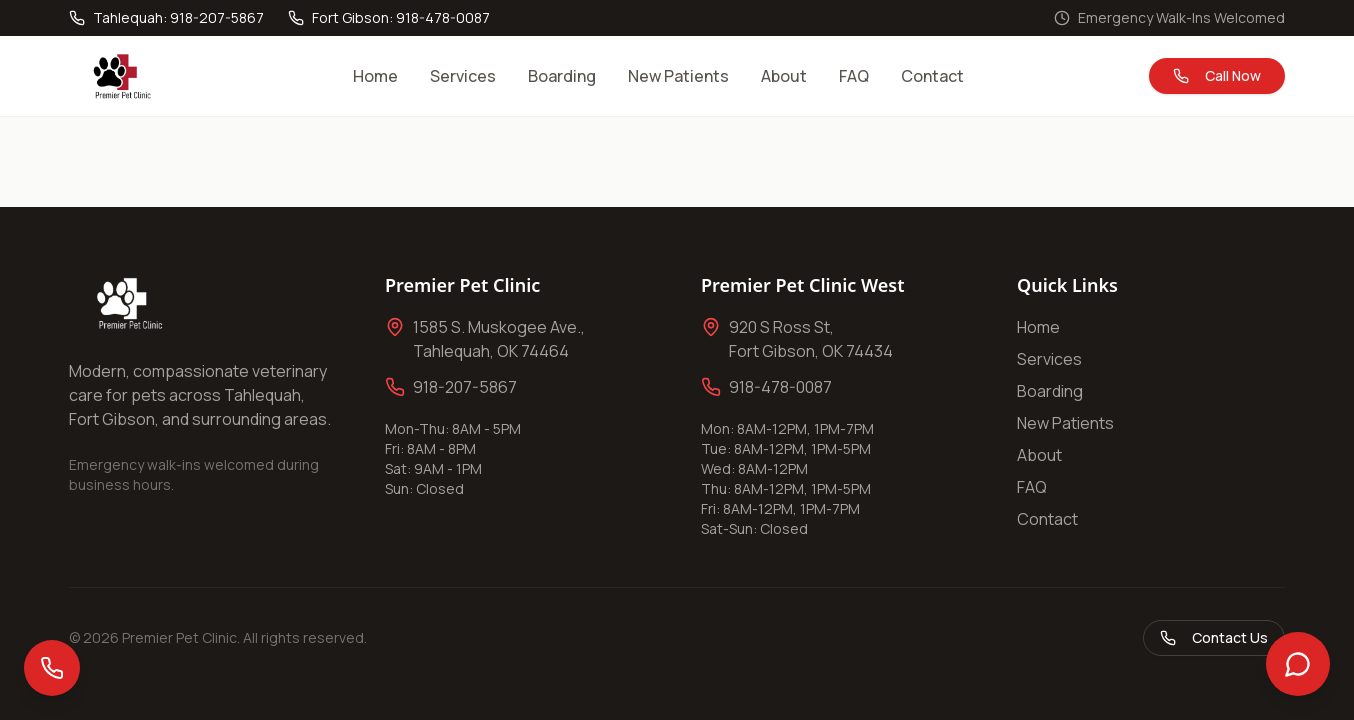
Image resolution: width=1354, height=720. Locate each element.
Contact (932, 76)
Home (375, 76)
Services (463, 76)
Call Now (1217, 75)
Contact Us (1214, 637)
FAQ (854, 76)
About (784, 76)
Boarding (562, 76)
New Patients (678, 76)
